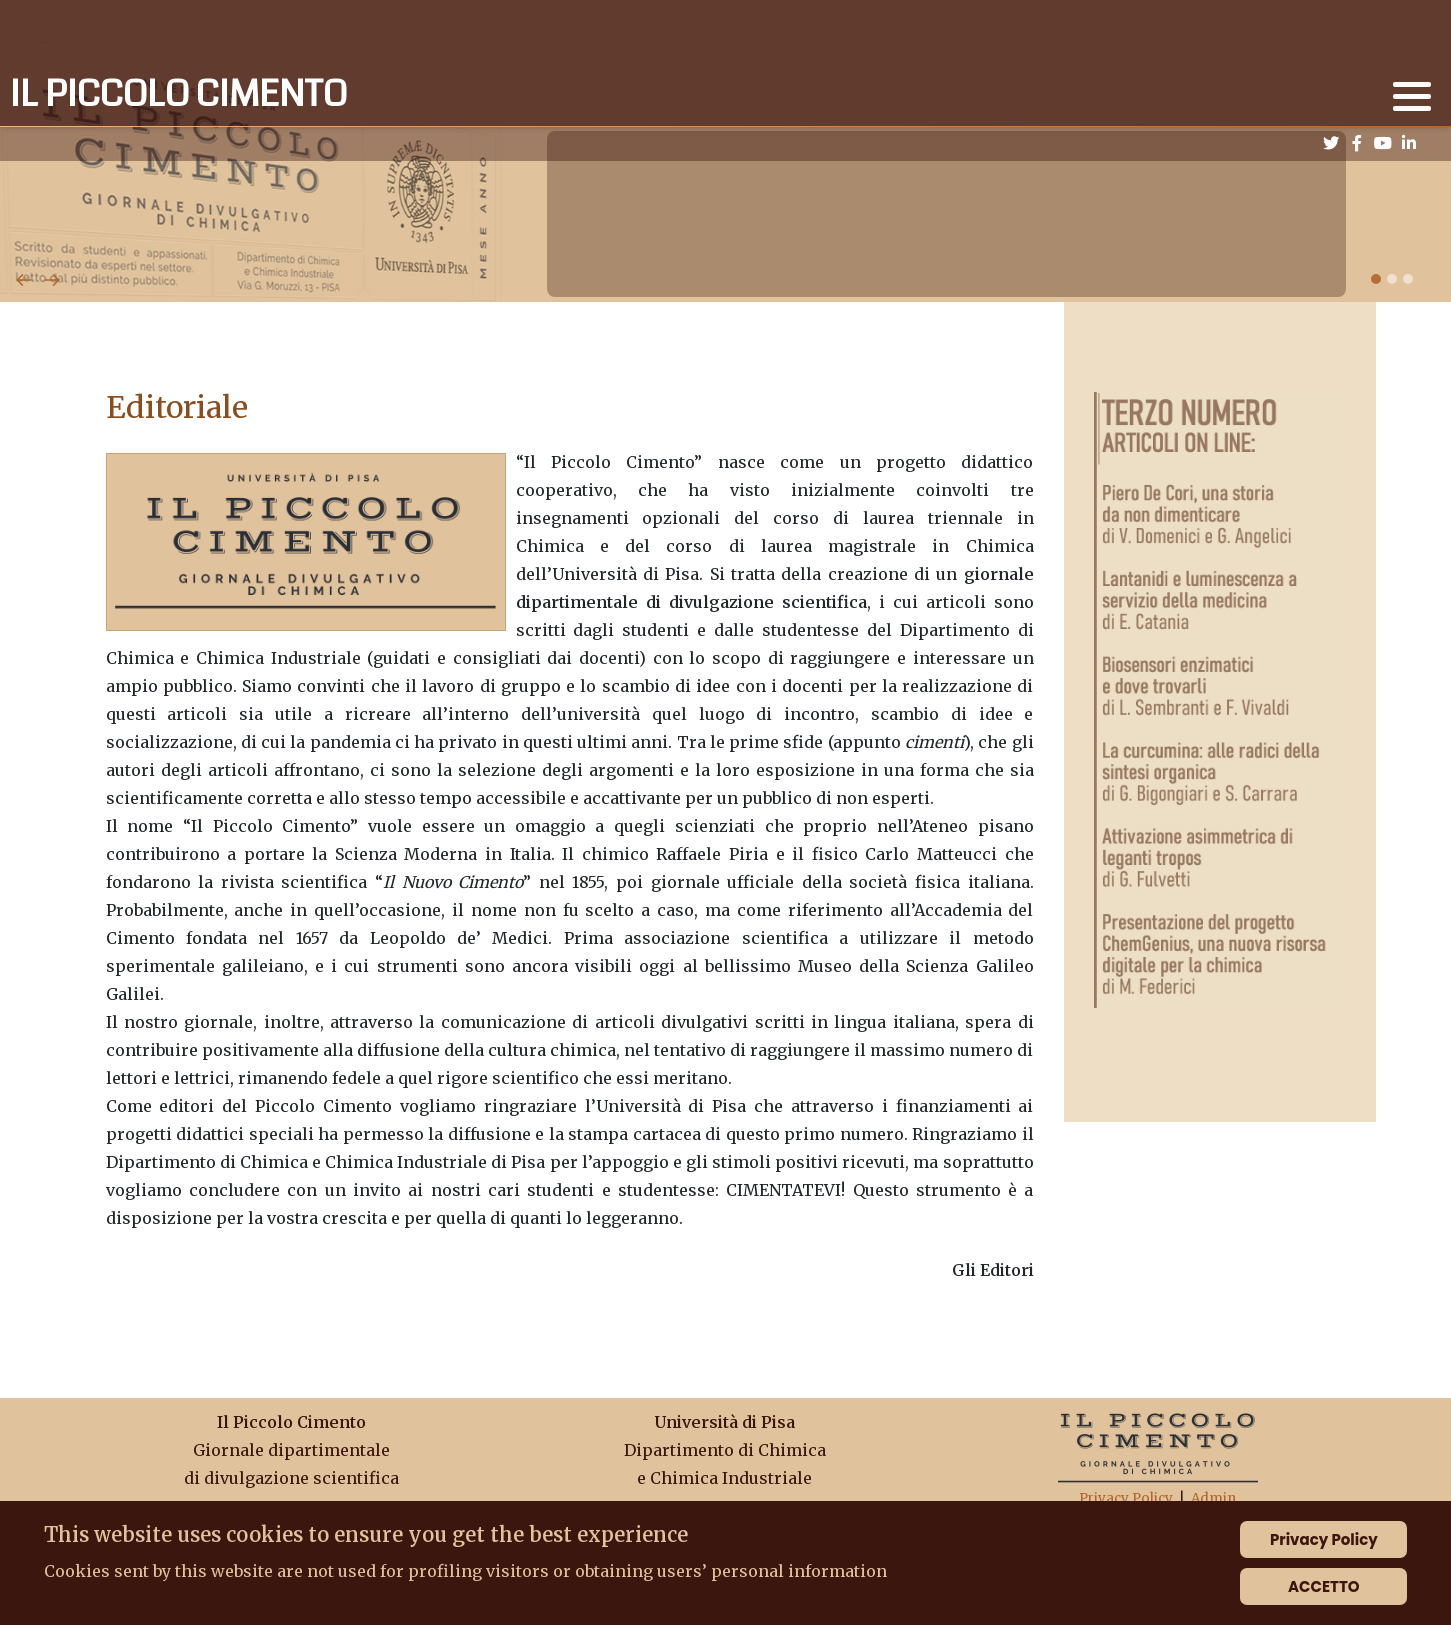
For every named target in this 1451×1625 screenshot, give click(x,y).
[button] (1412, 96)
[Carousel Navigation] (725, 256)
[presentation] (24, 278)
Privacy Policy (1126, 1498)
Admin (1213, 1498)
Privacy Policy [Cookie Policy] (1324, 1539)
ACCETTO (1324, 1586)
